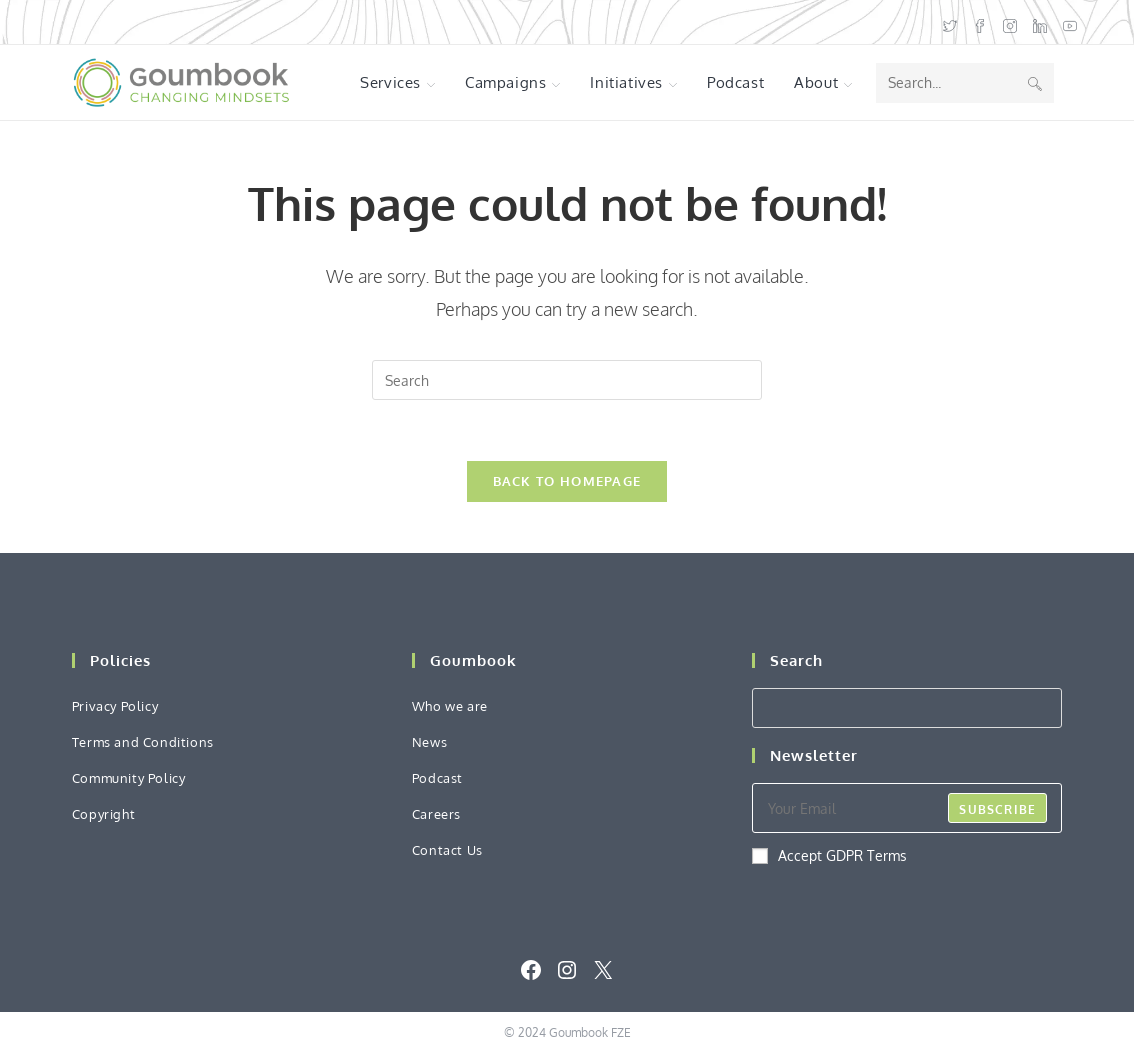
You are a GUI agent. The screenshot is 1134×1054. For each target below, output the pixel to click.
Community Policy (129, 778)
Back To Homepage (567, 481)
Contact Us (447, 850)
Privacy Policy (115, 706)
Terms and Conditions (143, 742)
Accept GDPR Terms (829, 855)
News (429, 742)
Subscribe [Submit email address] (997, 809)
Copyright (103, 814)
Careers (436, 814)
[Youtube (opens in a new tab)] (1066, 22)
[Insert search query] (567, 380)
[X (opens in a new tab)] (950, 22)
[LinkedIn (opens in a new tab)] (1040, 22)
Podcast (437, 778)
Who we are (450, 706)
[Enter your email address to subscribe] (907, 808)
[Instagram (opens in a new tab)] (1010, 22)
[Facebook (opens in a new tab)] (980, 22)
